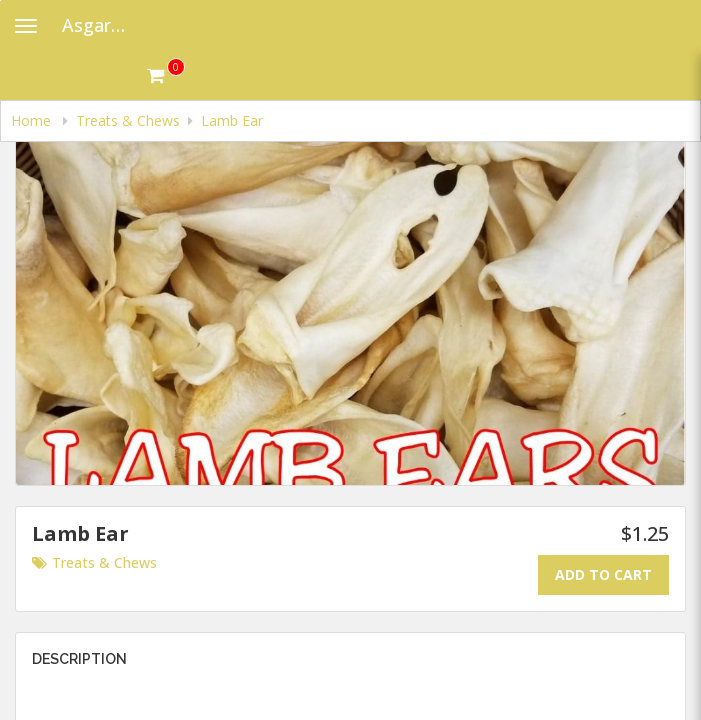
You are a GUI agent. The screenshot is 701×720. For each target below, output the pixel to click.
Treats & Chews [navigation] (128, 120)
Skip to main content (0, 0)
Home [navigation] (33, 120)
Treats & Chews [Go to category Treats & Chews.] (94, 562)
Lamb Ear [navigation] (232, 120)
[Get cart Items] (166, 75)
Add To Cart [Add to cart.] (603, 574)
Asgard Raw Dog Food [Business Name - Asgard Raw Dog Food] (104, 25)
